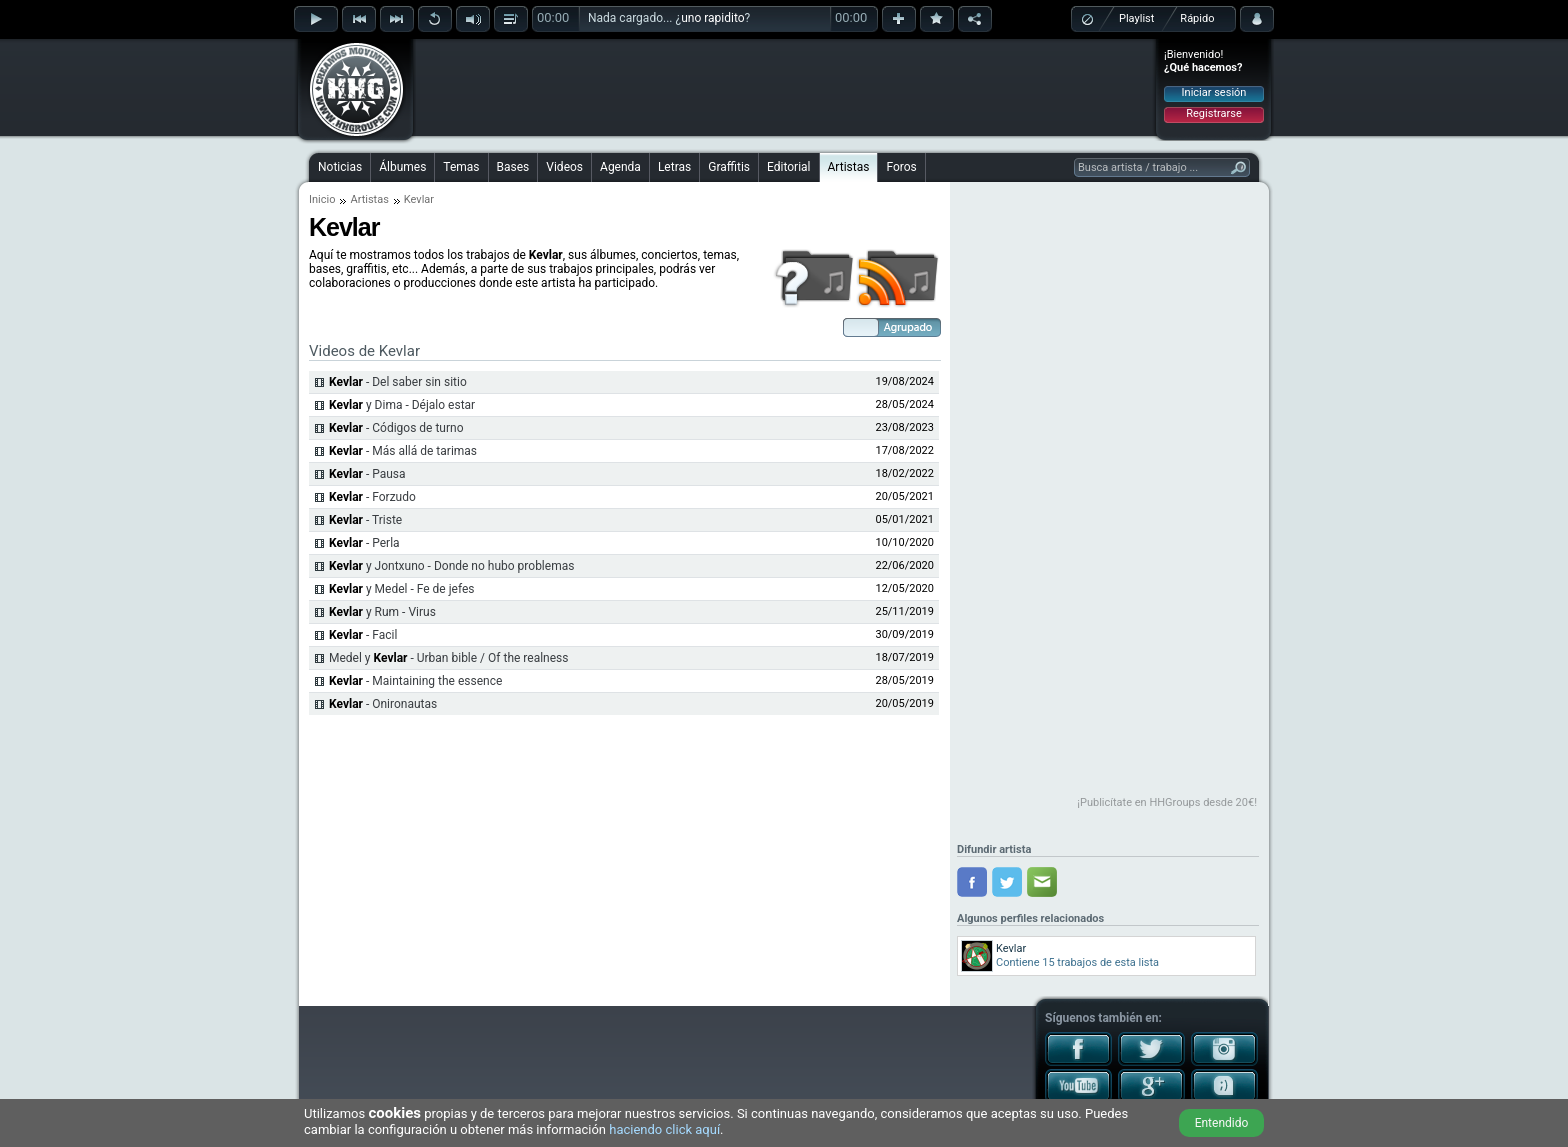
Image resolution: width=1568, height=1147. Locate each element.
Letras (674, 167)
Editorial (788, 167)
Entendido (1222, 1123)
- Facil (363, 635)
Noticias (340, 167)
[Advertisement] (785, 87)
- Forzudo (372, 497)
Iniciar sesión (1214, 92)
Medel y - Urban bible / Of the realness (448, 658)
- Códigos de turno (396, 428)
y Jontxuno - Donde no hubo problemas (451, 566)
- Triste (365, 520)
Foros (901, 167)
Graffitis (729, 167)
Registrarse (1213, 113)
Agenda (620, 167)
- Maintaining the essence (415, 681)
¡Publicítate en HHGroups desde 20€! (1167, 802)
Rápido (1197, 18)
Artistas (849, 167)
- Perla (364, 543)
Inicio (322, 199)
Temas (461, 167)
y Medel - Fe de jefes (402, 589)
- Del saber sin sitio (398, 382)
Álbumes (402, 167)
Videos (564, 167)
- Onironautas (383, 704)
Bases (513, 167)
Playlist (1136, 18)
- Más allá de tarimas (403, 451)
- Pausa (367, 474)
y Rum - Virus (382, 612)
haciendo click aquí (664, 1129)
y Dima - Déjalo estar (402, 405)
